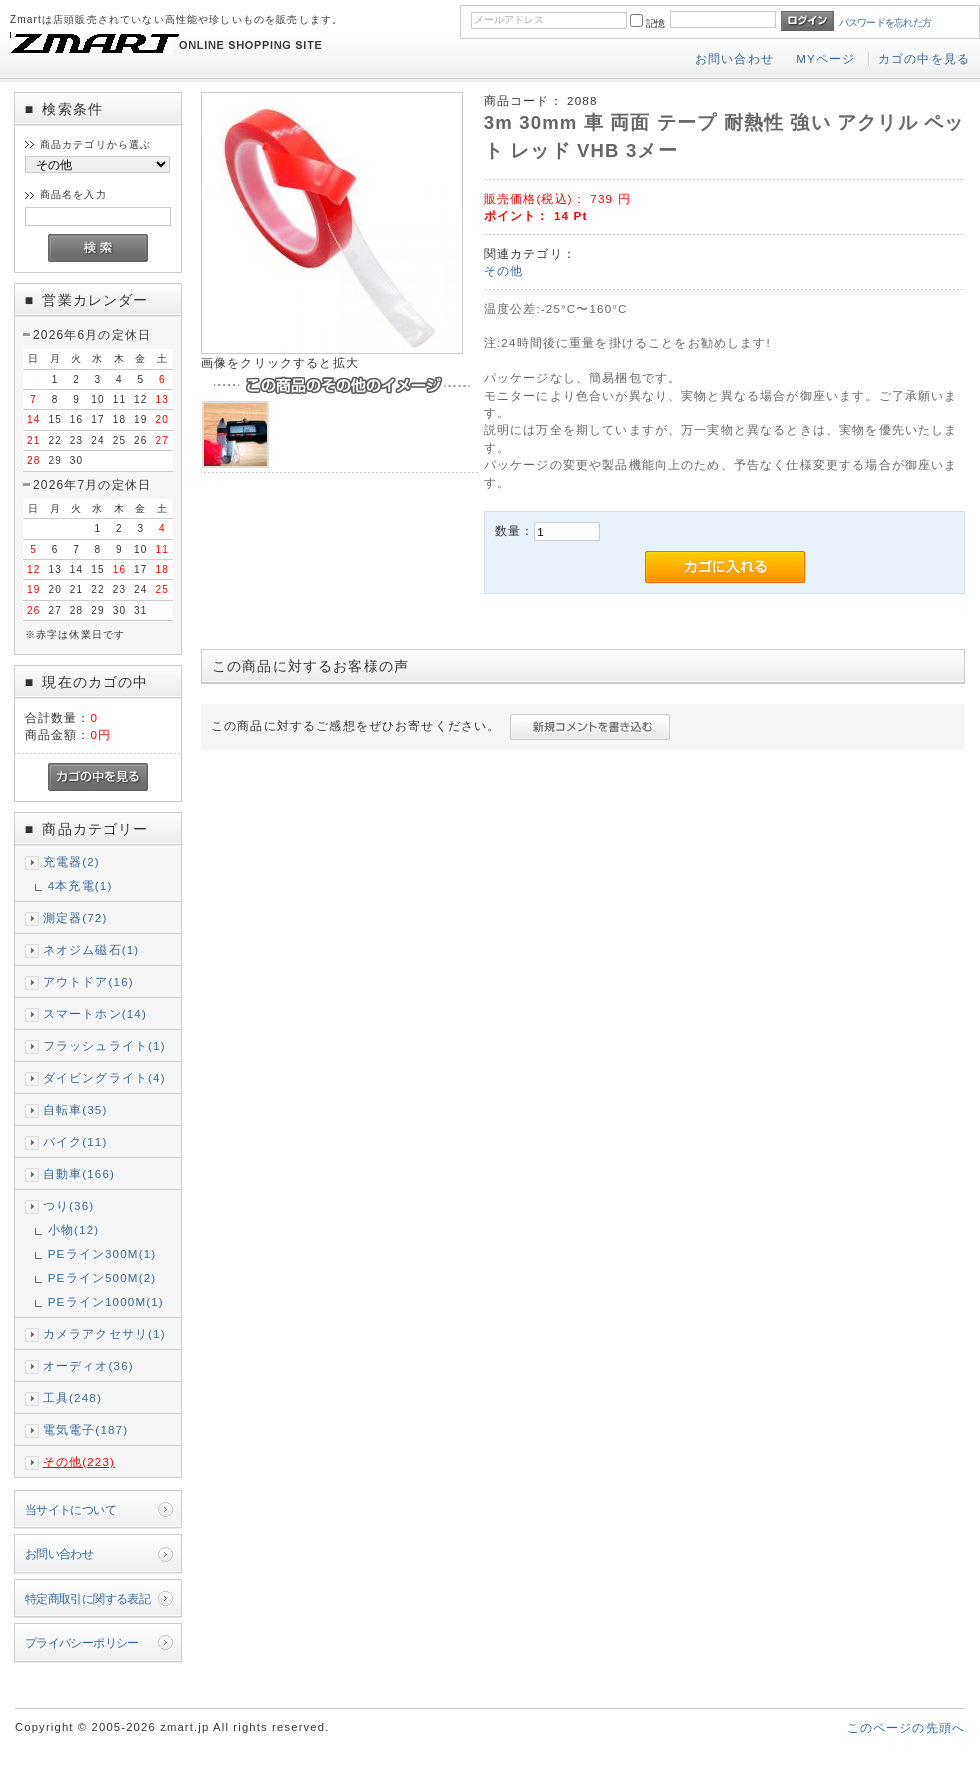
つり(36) (69, 1205)
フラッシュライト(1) (104, 1045)
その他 (503, 270)
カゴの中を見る (924, 58)
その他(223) (79, 1461)
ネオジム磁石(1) (91, 949)
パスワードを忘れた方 (885, 22)
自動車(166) (79, 1173)
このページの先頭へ (906, 1727)
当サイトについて (70, 1509)
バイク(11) (75, 1141)
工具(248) (72, 1397)
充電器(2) (71, 861)
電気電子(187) (86, 1429)
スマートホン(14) (95, 1013)
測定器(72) (75, 917)
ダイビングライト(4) (104, 1077)
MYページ (825, 58)
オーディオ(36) (88, 1365)
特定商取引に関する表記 (88, 1598)
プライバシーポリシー (82, 1642)
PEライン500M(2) (102, 1277)
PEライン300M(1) (102, 1253)
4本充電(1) (80, 885)
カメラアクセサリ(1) (104, 1333)
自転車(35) (75, 1109)
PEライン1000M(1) (106, 1301)
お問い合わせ (734, 58)
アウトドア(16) (88, 981)
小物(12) (74, 1229)
